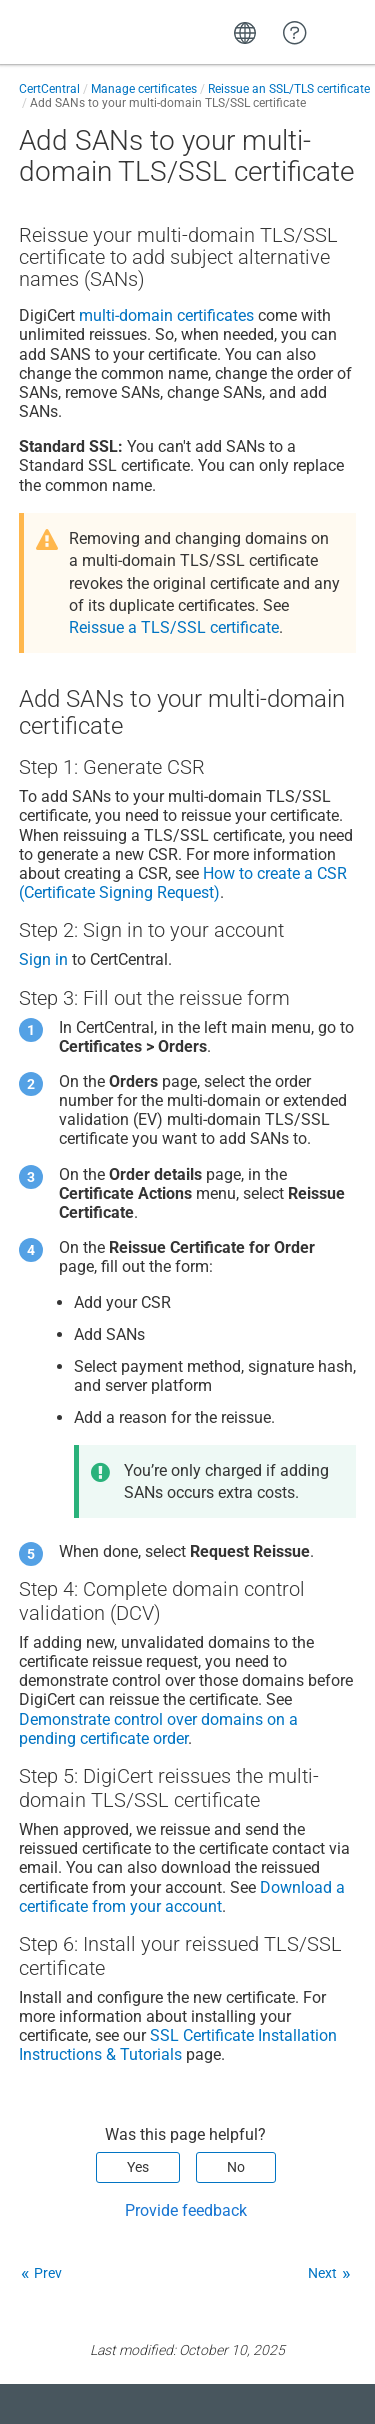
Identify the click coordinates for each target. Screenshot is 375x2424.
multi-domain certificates (166, 315)
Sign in (43, 959)
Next (322, 2273)
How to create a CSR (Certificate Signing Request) (183, 883)
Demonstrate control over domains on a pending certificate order (158, 1729)
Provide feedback (186, 2210)
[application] (294, 2378)
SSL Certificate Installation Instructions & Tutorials (178, 2045)
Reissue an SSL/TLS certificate (289, 89)
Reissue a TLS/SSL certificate (174, 627)
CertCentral (49, 89)
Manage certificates (144, 89)
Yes (138, 2167)
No (236, 2167)
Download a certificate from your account (182, 1897)
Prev (48, 2273)
